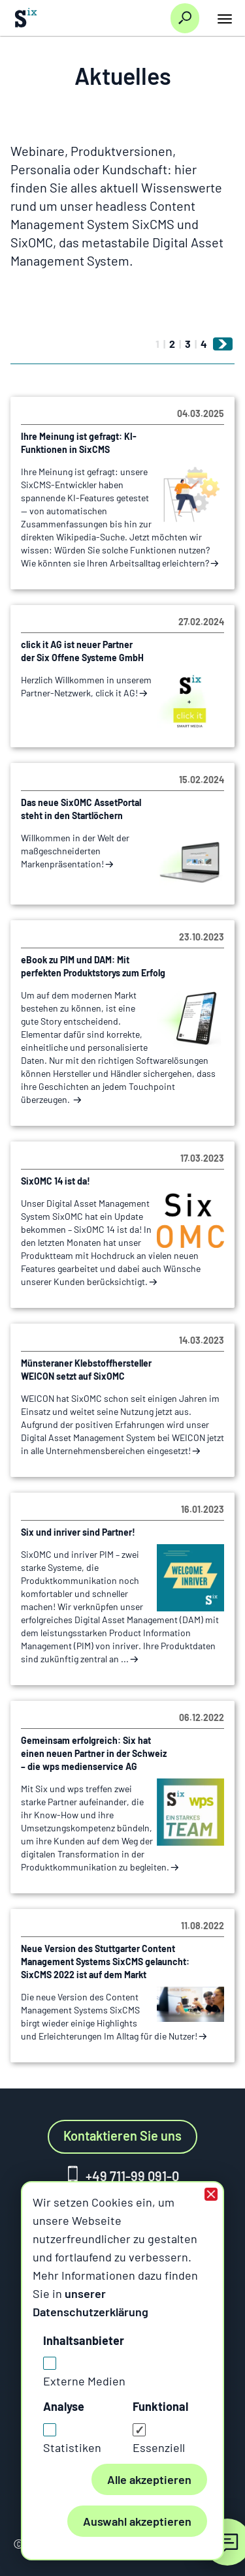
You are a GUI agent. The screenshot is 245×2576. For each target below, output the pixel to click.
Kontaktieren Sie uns (122, 2135)
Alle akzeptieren (149, 2479)
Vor (226, 344)
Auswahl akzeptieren (137, 2521)
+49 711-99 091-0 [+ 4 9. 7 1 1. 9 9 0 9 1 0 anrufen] (132, 2176)
